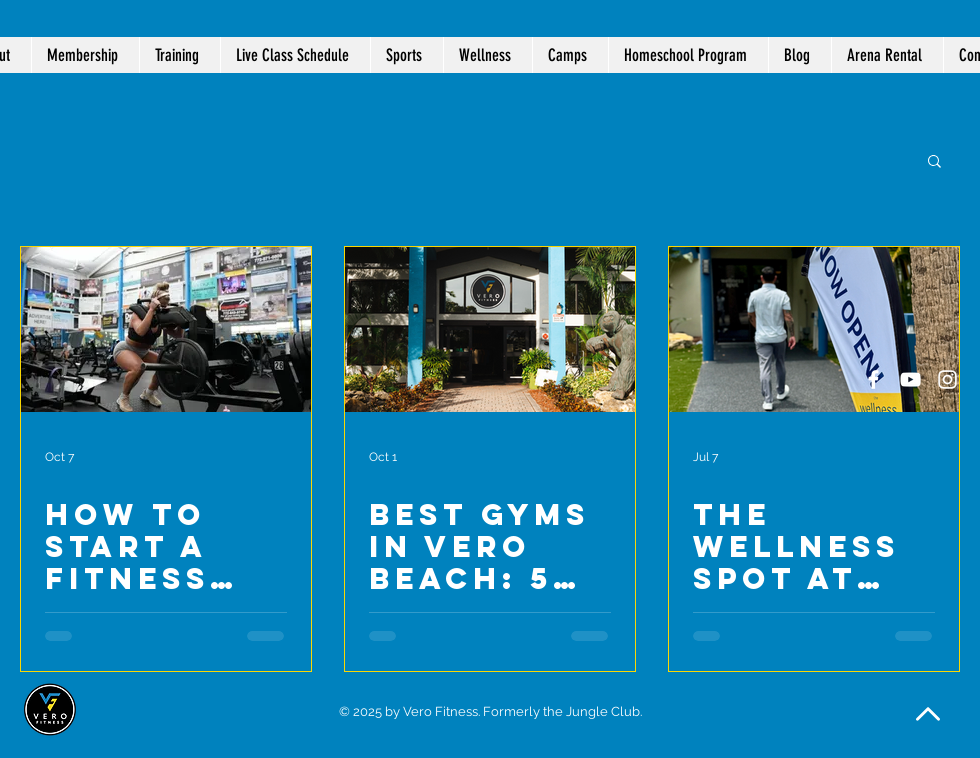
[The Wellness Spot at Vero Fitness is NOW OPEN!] (814, 329)
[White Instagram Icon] (947, 379)
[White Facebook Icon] (873, 379)
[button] (487, 55)
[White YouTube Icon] (910, 379)
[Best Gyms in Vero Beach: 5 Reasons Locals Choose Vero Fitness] (490, 329)
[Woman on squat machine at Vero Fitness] (166, 329)
